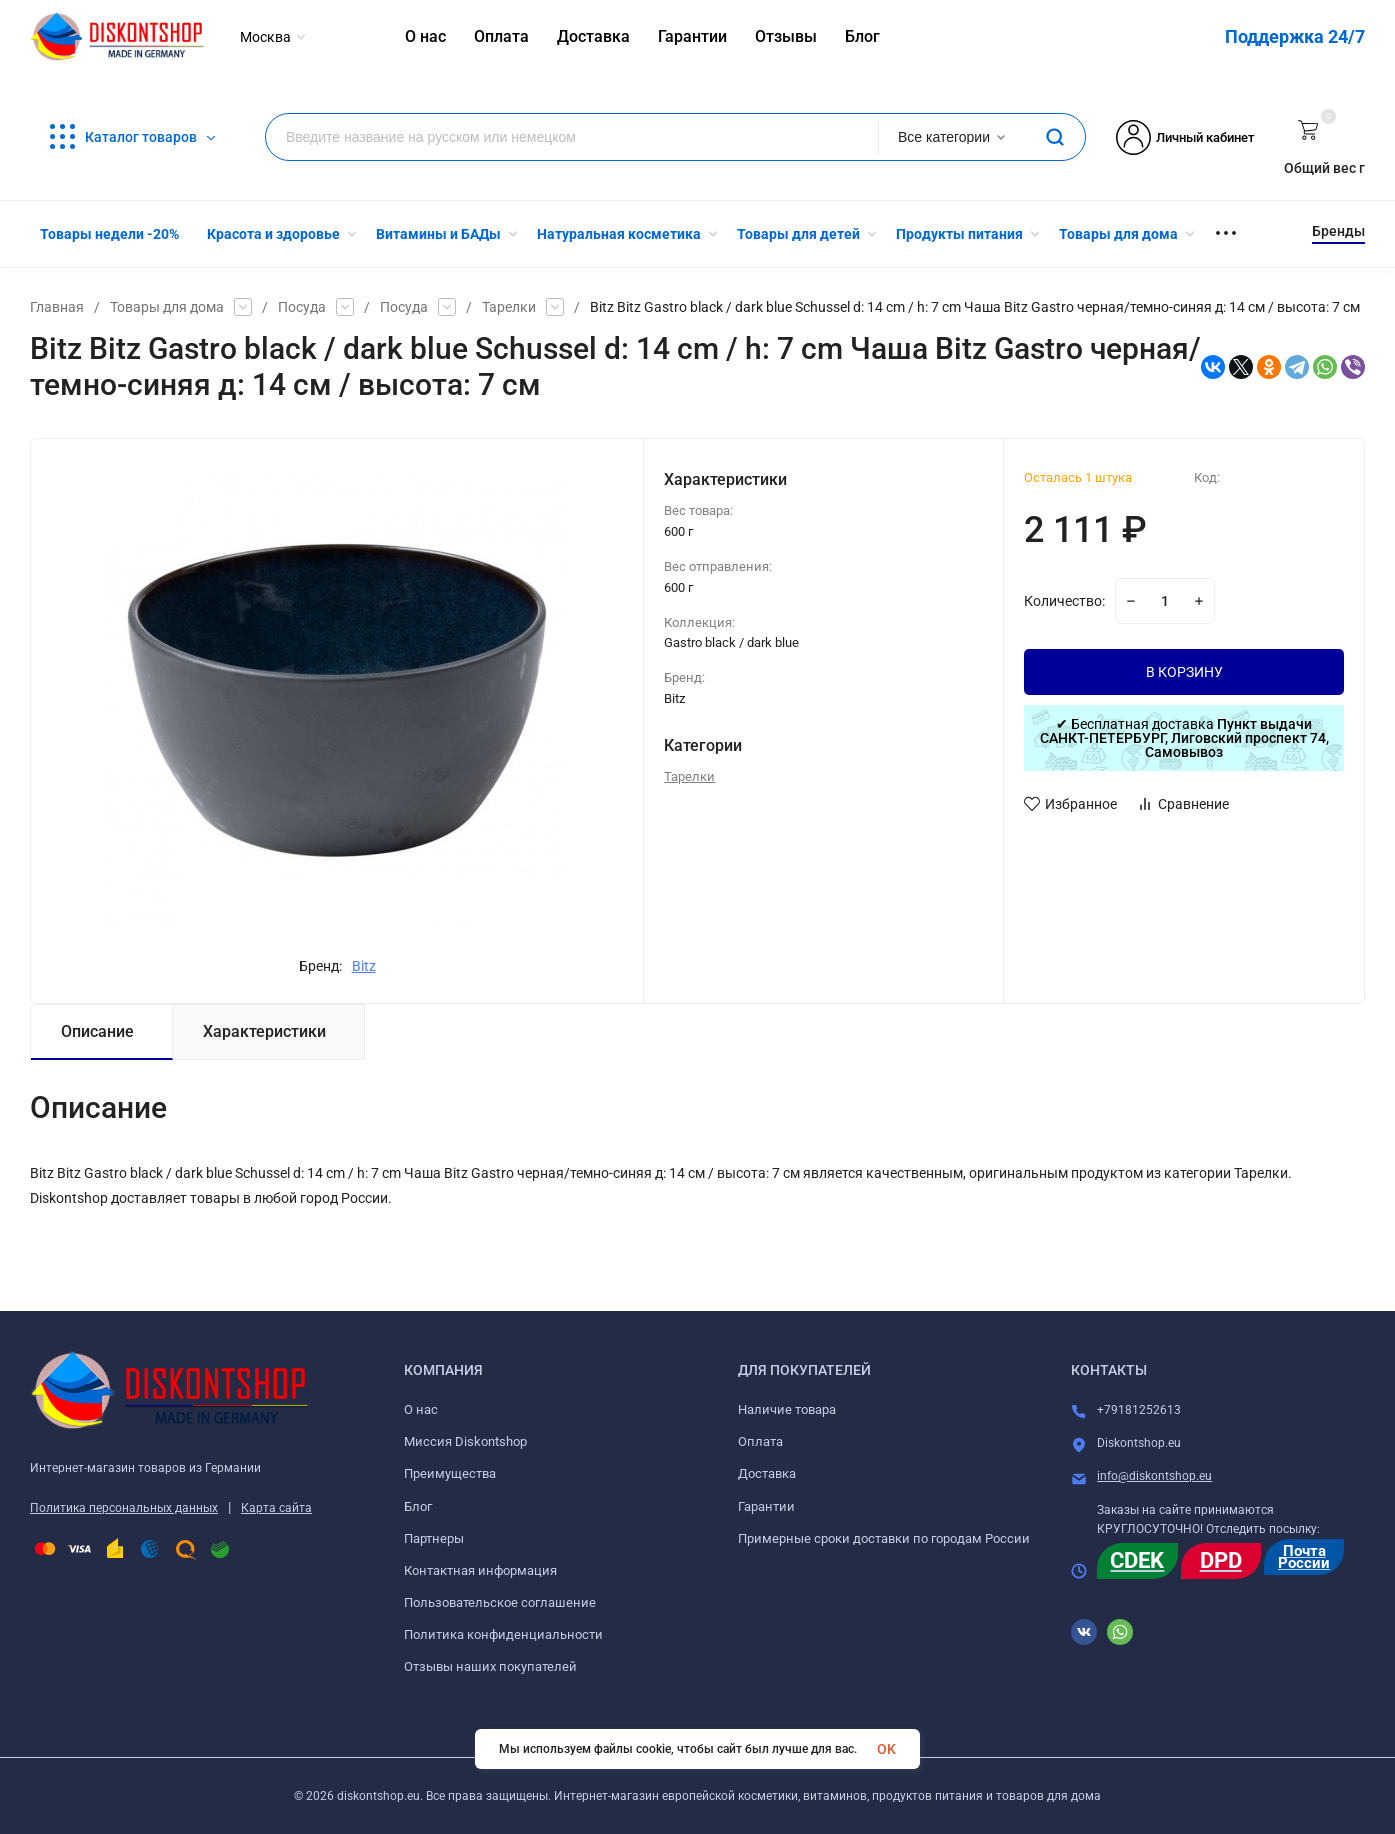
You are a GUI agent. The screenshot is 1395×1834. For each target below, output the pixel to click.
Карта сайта (276, 1508)
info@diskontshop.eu (1154, 1476)
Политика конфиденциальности (503, 1634)
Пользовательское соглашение (500, 1602)
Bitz (364, 966)
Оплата (760, 1441)
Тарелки (509, 307)
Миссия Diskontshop (465, 1441)
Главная (57, 307)
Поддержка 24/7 (1295, 36)
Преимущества (450, 1473)
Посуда (302, 307)
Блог (418, 1506)
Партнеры (434, 1538)
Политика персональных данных (124, 1508)
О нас (421, 1409)
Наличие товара (787, 1409)
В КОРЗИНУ (1184, 672)
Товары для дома (167, 307)
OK (886, 1749)
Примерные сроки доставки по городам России (884, 1538)
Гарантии (766, 1506)
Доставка (767, 1473)
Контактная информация (480, 1570)
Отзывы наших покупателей (490, 1666)
